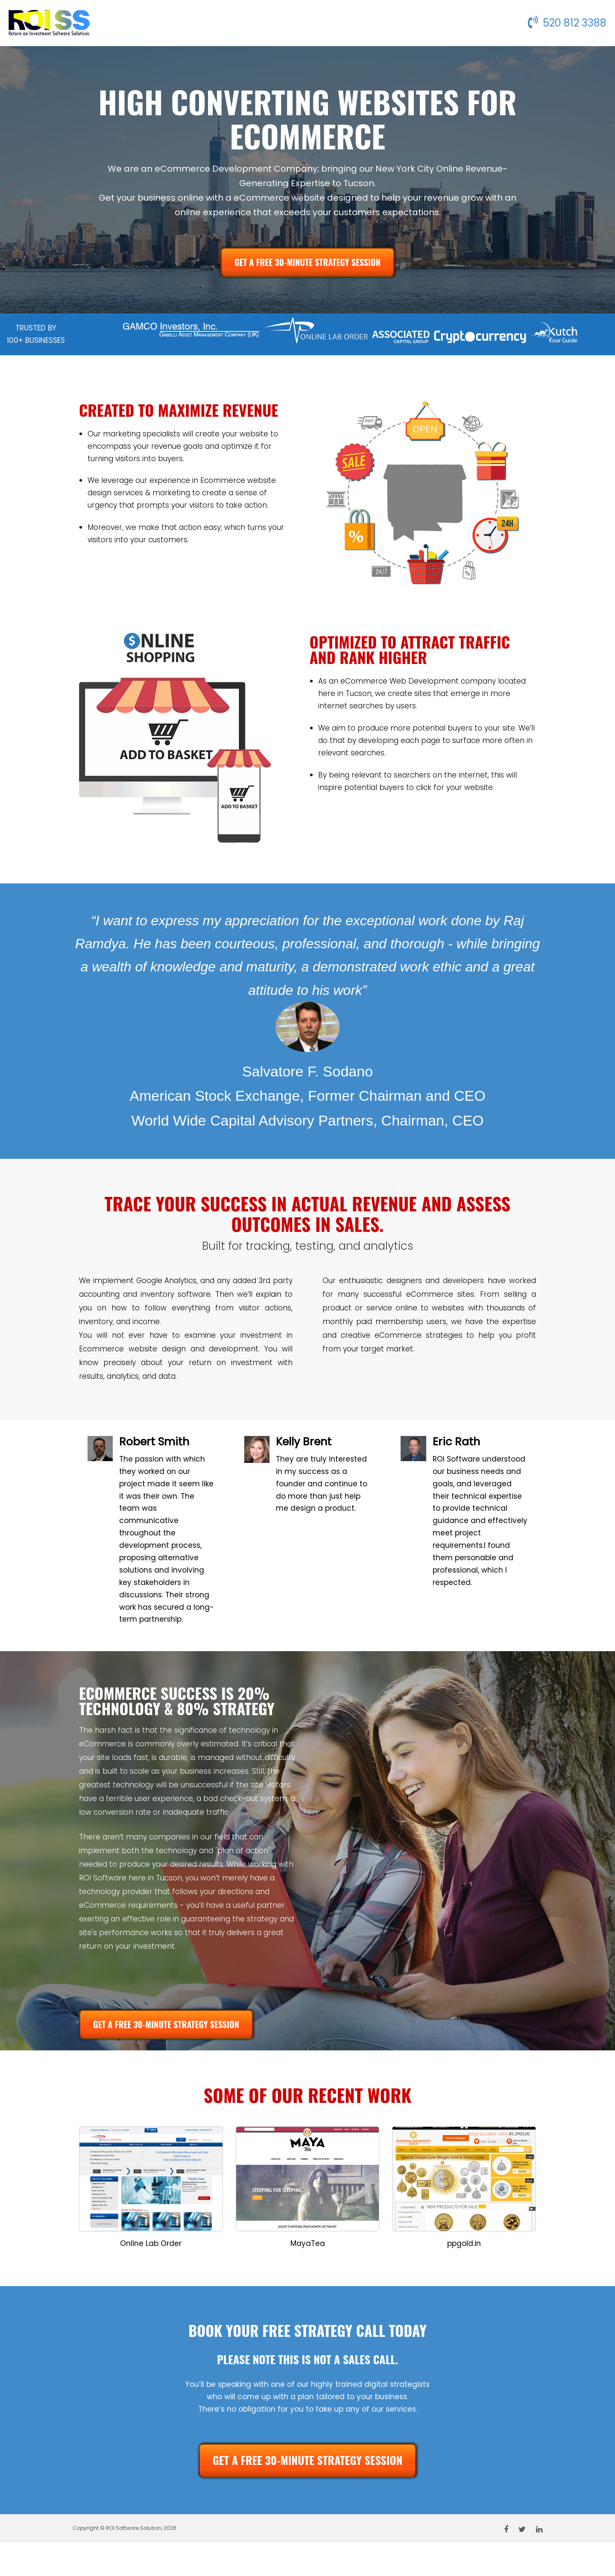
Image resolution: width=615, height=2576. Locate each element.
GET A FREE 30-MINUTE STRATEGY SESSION (307, 262)
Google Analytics (166, 1280)
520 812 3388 (567, 23)
